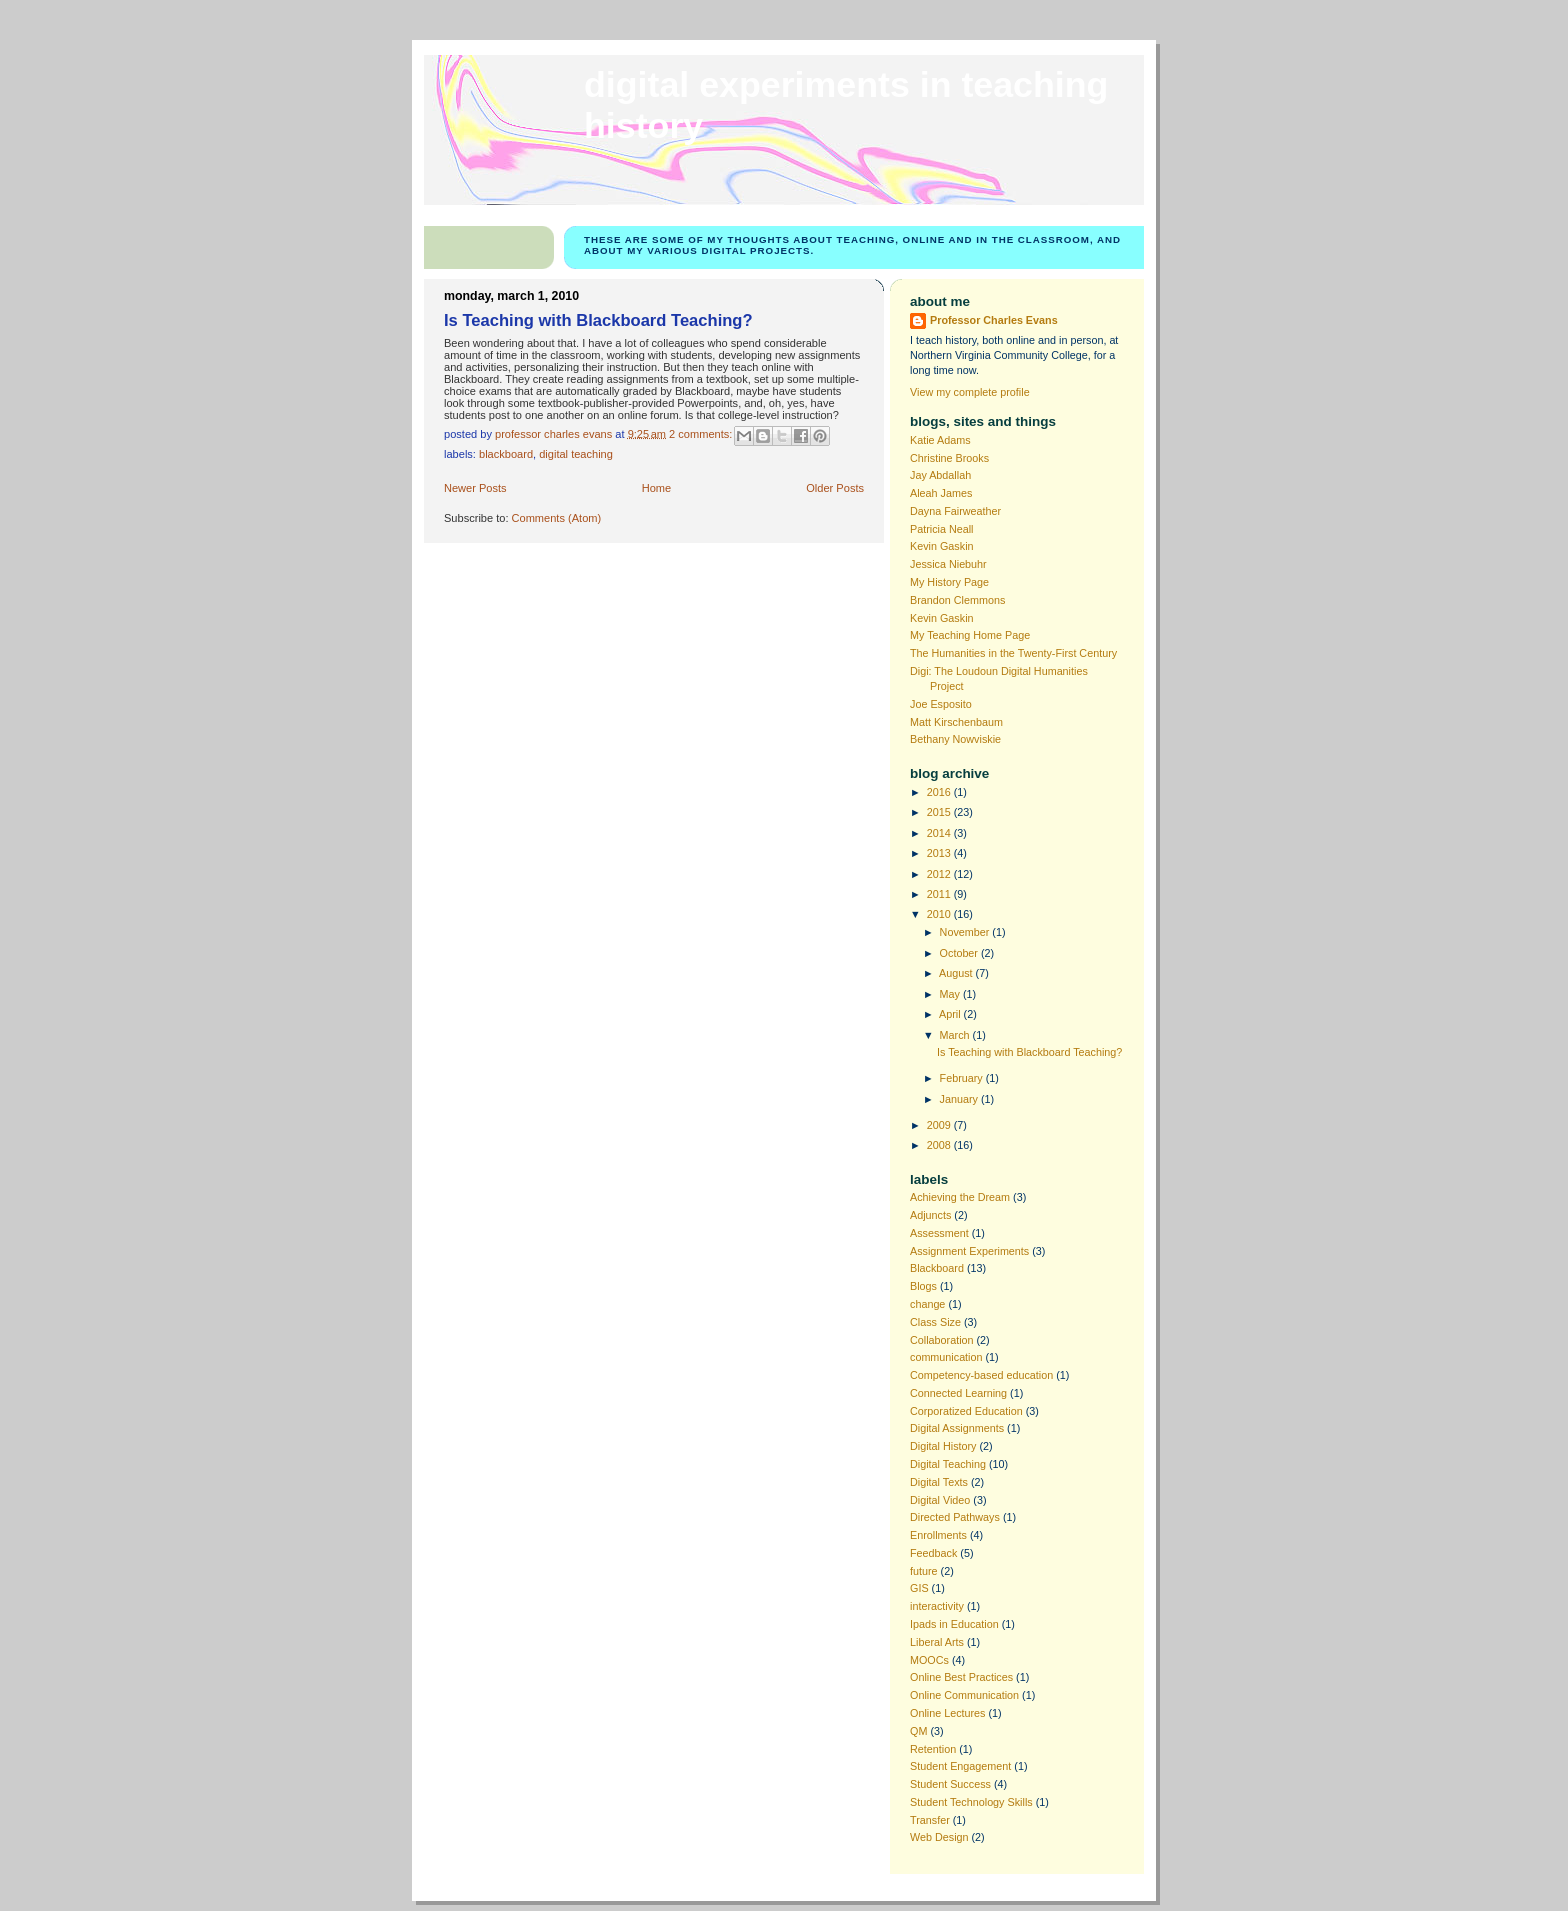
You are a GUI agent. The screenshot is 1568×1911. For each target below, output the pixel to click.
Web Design (939, 1837)
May (951, 994)
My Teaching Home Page (970, 635)
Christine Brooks (949, 458)
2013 (940, 853)
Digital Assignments (957, 1428)
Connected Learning (958, 1393)
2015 (940, 812)
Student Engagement (960, 1766)
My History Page (949, 582)
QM (918, 1731)
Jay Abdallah (940, 475)
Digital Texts (939, 1482)
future (924, 1571)
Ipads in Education (954, 1624)
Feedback (933, 1553)
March (956, 1035)
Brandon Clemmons (957, 600)
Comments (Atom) (557, 518)
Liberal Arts (937, 1642)
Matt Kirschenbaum (956, 722)
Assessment (939, 1233)
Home (656, 488)
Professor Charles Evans (994, 320)
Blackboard (506, 454)
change (927, 1304)
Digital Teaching (576, 454)
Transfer (930, 1820)
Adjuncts (930, 1215)
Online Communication (964, 1695)
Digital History (943, 1446)
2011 (940, 894)
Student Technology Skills (971, 1802)
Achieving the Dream (960, 1197)
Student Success (950, 1784)
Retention (933, 1749)
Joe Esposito (941, 704)
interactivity (937, 1606)
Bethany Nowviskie (955, 739)
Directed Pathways (955, 1517)
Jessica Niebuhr (948, 564)
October (960, 953)
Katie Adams (940, 440)
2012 (940, 874)
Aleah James (941, 493)
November (966, 932)
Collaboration (942, 1340)
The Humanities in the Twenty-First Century (1013, 653)
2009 (940, 1125)
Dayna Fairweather (955, 511)
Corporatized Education (966, 1411)
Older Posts (835, 488)
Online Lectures (948, 1713)
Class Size (935, 1322)
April (951, 1014)
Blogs (923, 1286)
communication (946, 1357)
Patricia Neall (942, 529)
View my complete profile (970, 392)
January (960, 1099)
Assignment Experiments (969, 1251)
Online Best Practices (961, 1677)
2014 (940, 833)
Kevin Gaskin (942, 546)
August (957, 973)
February (963, 1078)
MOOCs (929, 1660)
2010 (940, 914)
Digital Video (940, 1500)
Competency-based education (981, 1375)
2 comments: (702, 433)
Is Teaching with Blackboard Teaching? (598, 320)
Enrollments (938, 1535)
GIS (919, 1588)
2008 (940, 1145)
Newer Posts (475, 488)
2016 (940, 792)
